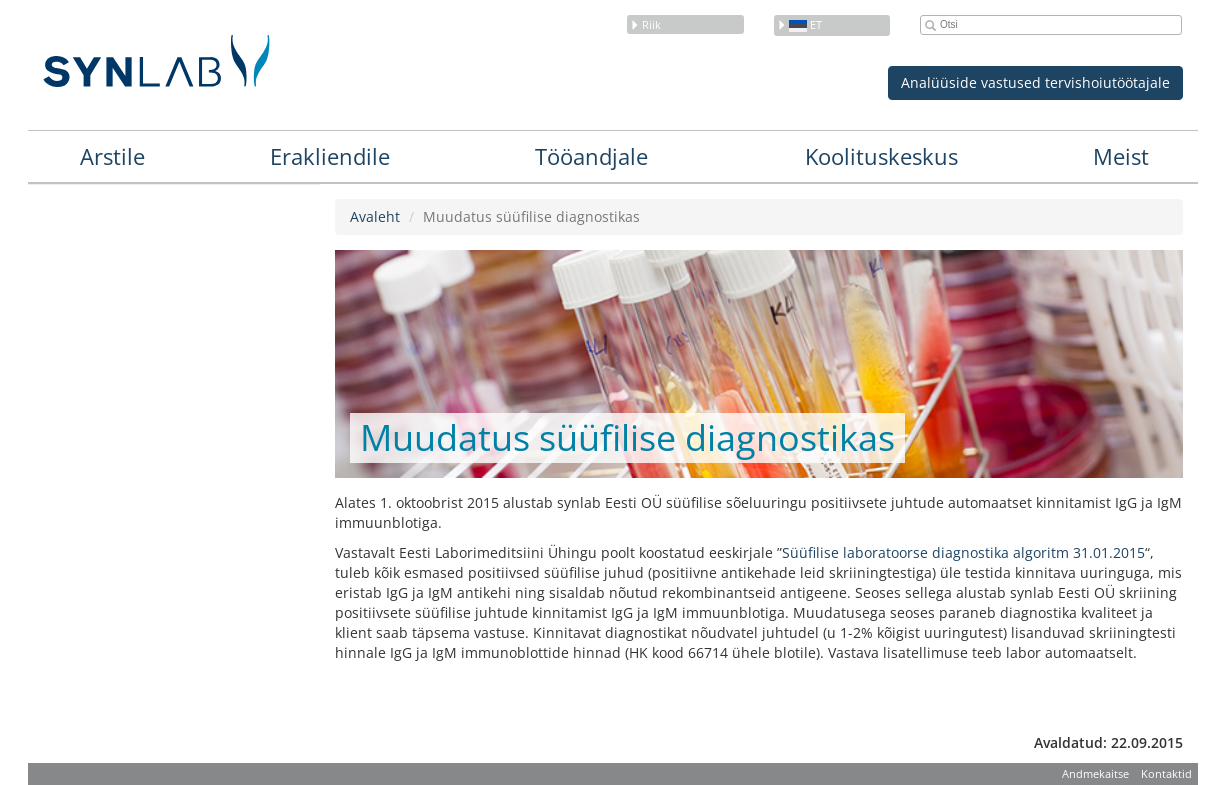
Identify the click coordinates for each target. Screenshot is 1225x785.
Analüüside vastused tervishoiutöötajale (1035, 82)
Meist (1121, 156)
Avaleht (375, 216)
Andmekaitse (1095, 773)
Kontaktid (1166, 773)
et (799, 24)
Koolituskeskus (881, 156)
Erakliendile (330, 156)
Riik (645, 24)
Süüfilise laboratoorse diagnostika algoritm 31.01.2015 (963, 552)
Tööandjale (591, 156)
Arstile (112, 156)
